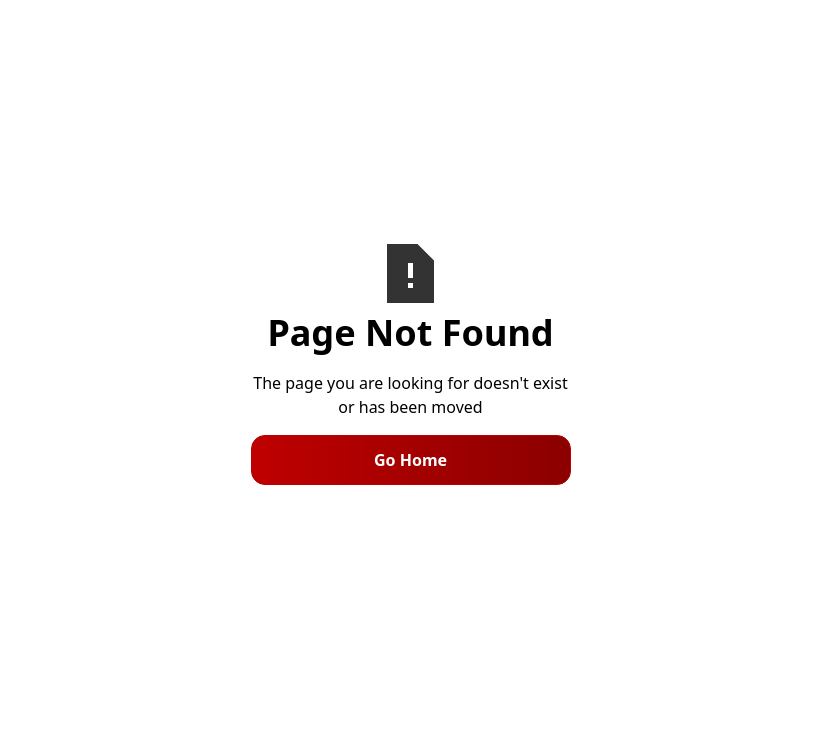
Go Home (410, 460)
